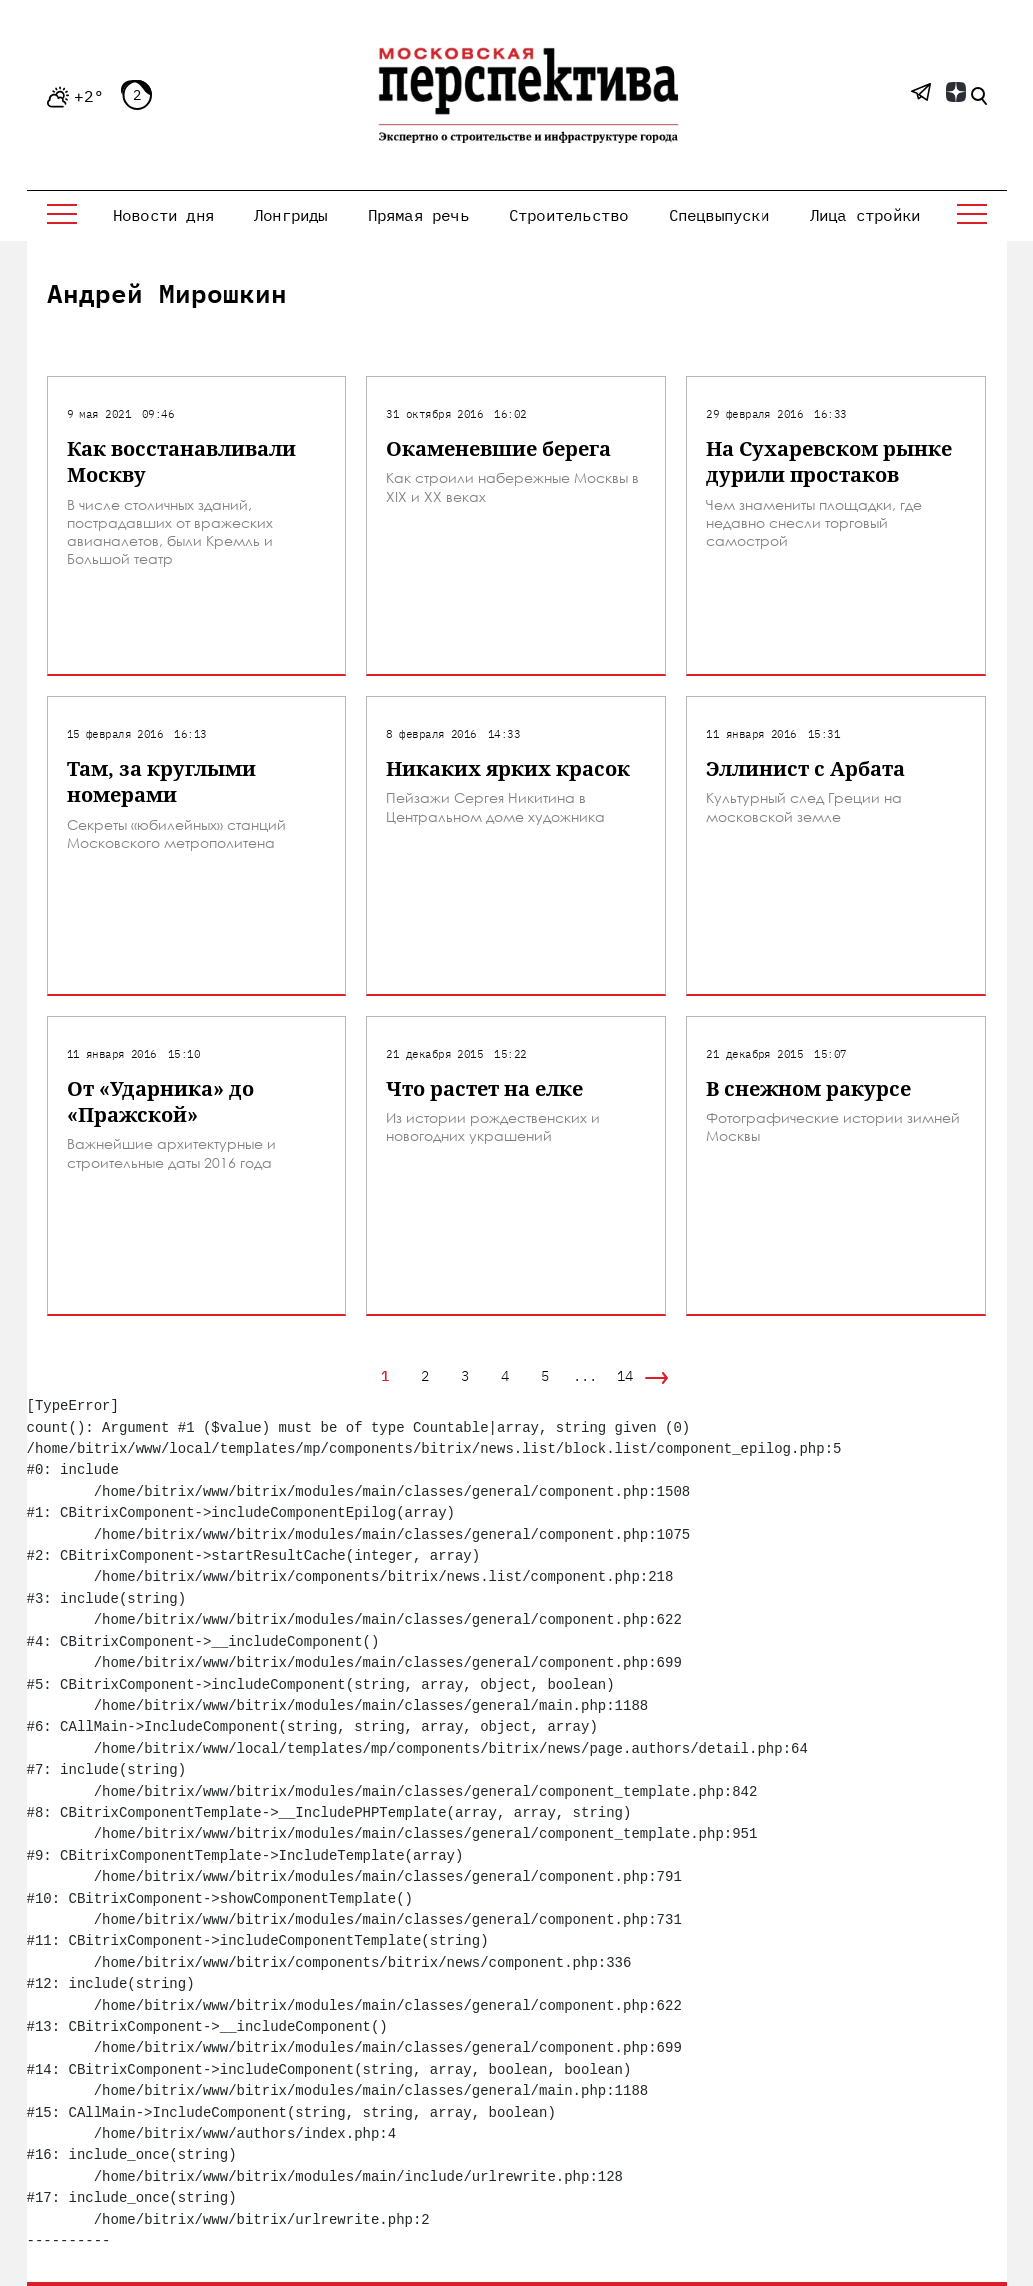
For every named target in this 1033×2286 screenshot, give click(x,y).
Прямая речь (418, 215)
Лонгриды (291, 215)
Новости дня (163, 215)
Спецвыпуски (719, 215)
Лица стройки (865, 215)
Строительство (569, 215)
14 (625, 1376)
